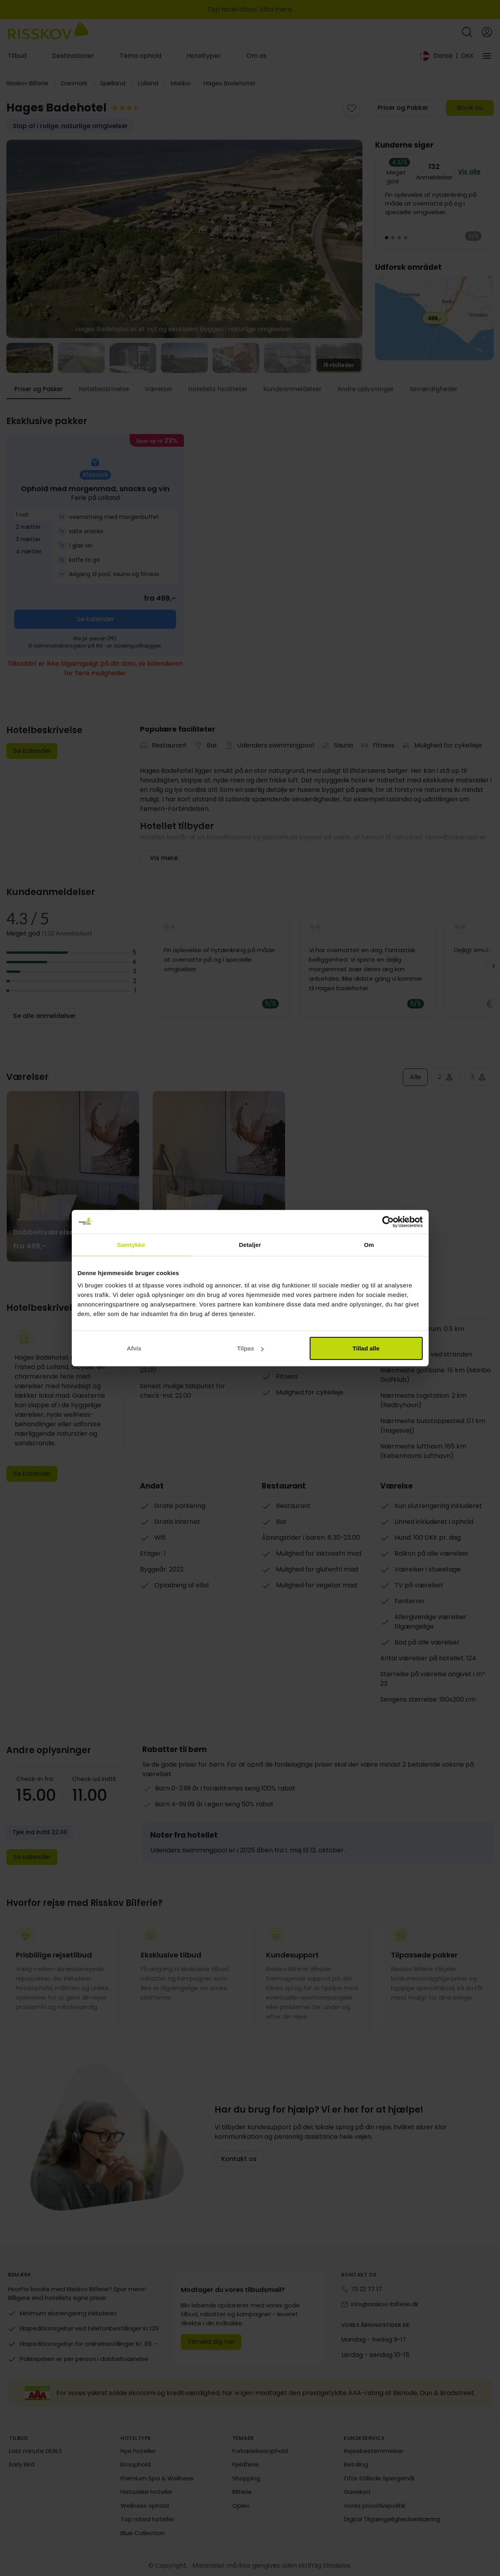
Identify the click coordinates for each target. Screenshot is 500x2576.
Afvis (134, 1348)
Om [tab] (369, 1244)
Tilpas (250, 1348)
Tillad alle (365, 1348)
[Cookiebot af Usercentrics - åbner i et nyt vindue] (388, 1221)
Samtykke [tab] (131, 1244)
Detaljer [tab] (250, 1244)
